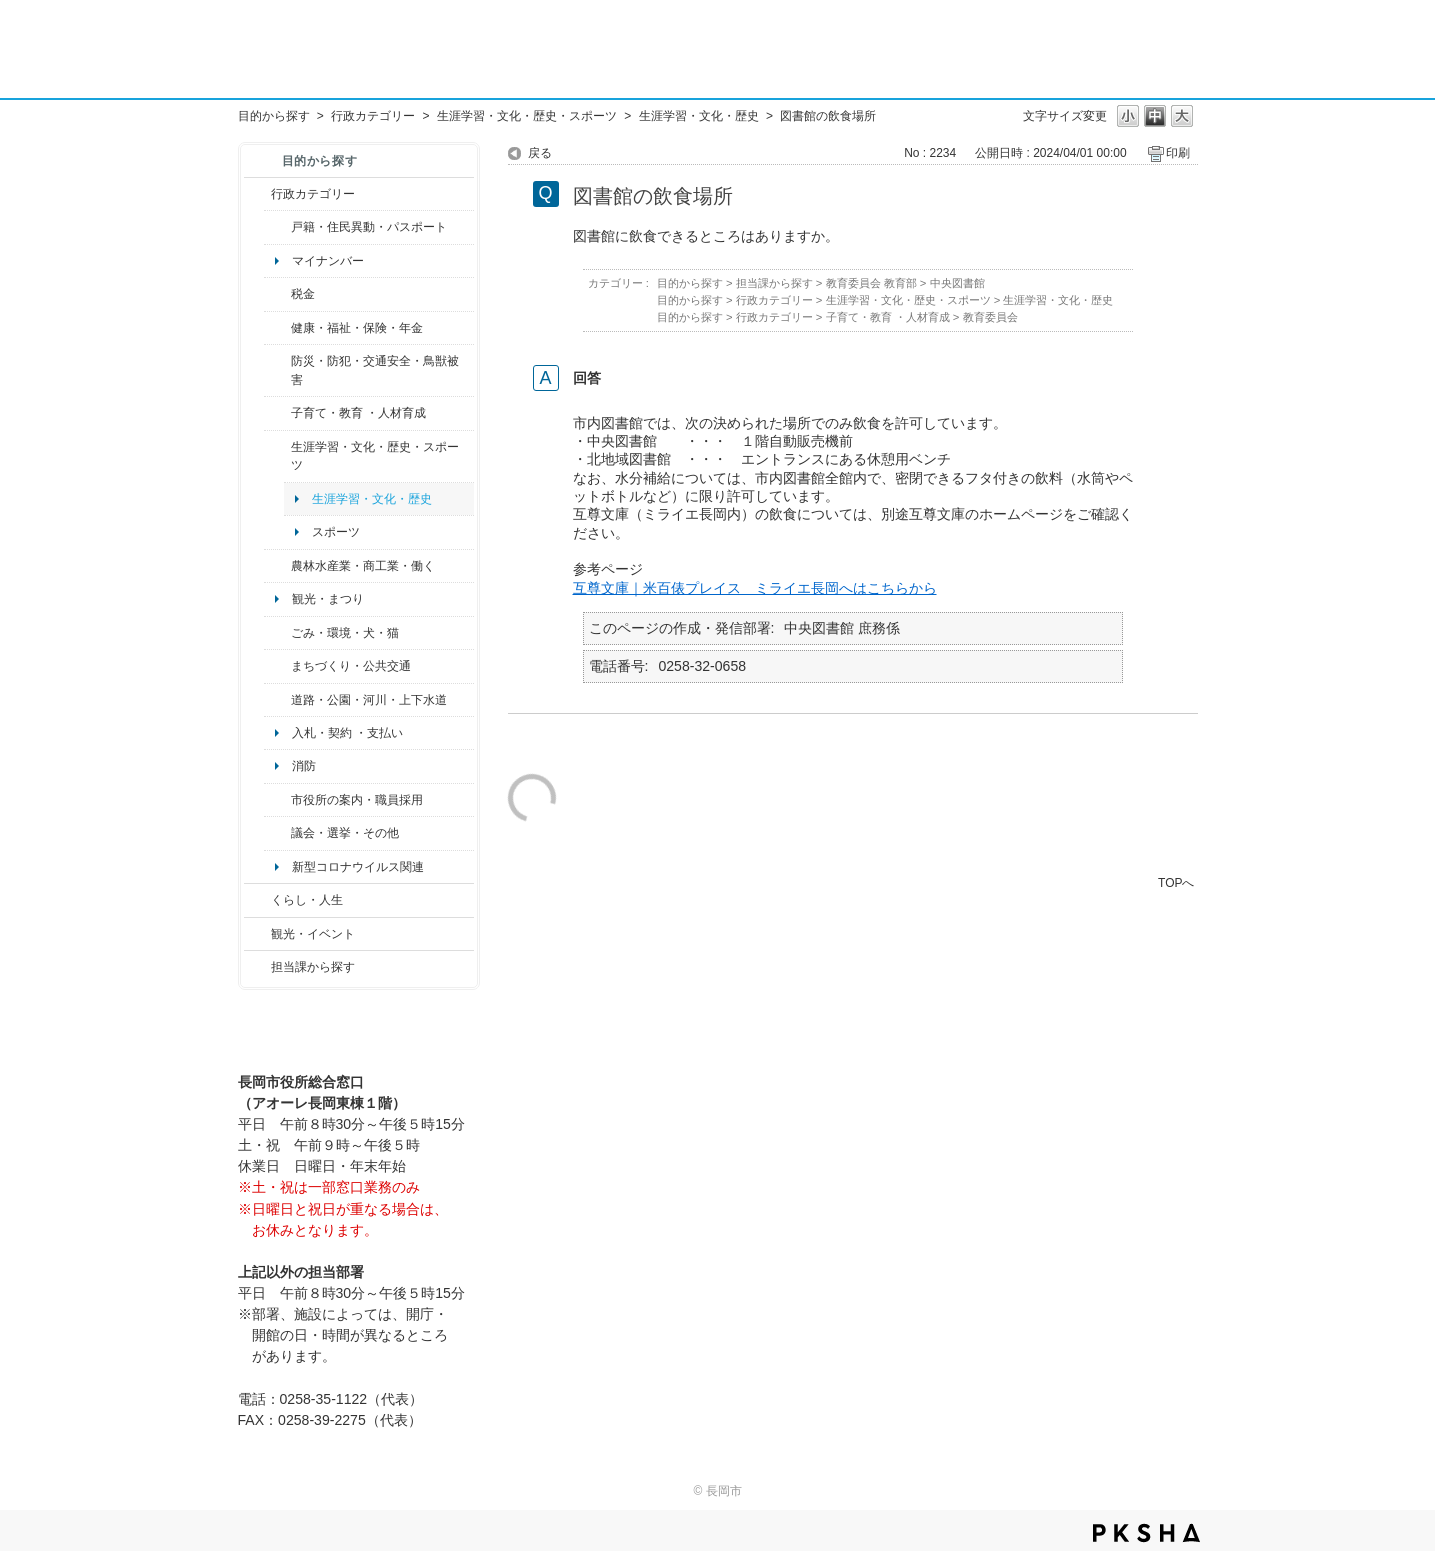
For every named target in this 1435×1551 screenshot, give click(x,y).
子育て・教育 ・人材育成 (358, 413)
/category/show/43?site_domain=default (277, 456)
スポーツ (336, 532)
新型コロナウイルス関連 (358, 867)
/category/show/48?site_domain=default (277, 413)
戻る (540, 153)
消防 (304, 766)
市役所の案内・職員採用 (357, 800)
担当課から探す (313, 967)
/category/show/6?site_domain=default (277, 666)
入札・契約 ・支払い (347, 733)
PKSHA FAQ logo (1146, 1533)
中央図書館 (957, 283)
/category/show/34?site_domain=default (277, 566)
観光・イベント (313, 934)
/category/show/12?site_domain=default (257, 900)
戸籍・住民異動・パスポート (369, 227)
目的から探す (274, 116)
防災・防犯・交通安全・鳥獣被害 (375, 370)
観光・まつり (328, 599)
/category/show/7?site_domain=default (277, 227)
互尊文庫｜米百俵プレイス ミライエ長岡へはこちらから (755, 588)
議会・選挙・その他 (345, 833)
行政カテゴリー (373, 116)
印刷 (1178, 153)
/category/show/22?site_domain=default (277, 633)
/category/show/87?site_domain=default (277, 700)
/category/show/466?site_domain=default (277, 833)
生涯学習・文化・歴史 (699, 116)
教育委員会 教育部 (871, 283)
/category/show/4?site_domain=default (277, 328)
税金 (303, 294)
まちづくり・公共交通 (351, 666)
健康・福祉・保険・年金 (357, 328)
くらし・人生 (307, 900)
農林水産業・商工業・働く (363, 566)
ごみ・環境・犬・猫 (345, 633)
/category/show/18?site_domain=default (257, 934)
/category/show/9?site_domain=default (257, 967)
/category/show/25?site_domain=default (277, 370)
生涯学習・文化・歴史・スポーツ (527, 116)
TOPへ (1176, 882)
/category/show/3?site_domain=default (257, 194)
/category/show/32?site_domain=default (277, 800)
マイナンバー (328, 261)
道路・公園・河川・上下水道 (369, 700)
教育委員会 (990, 317)
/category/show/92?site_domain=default (277, 294)
